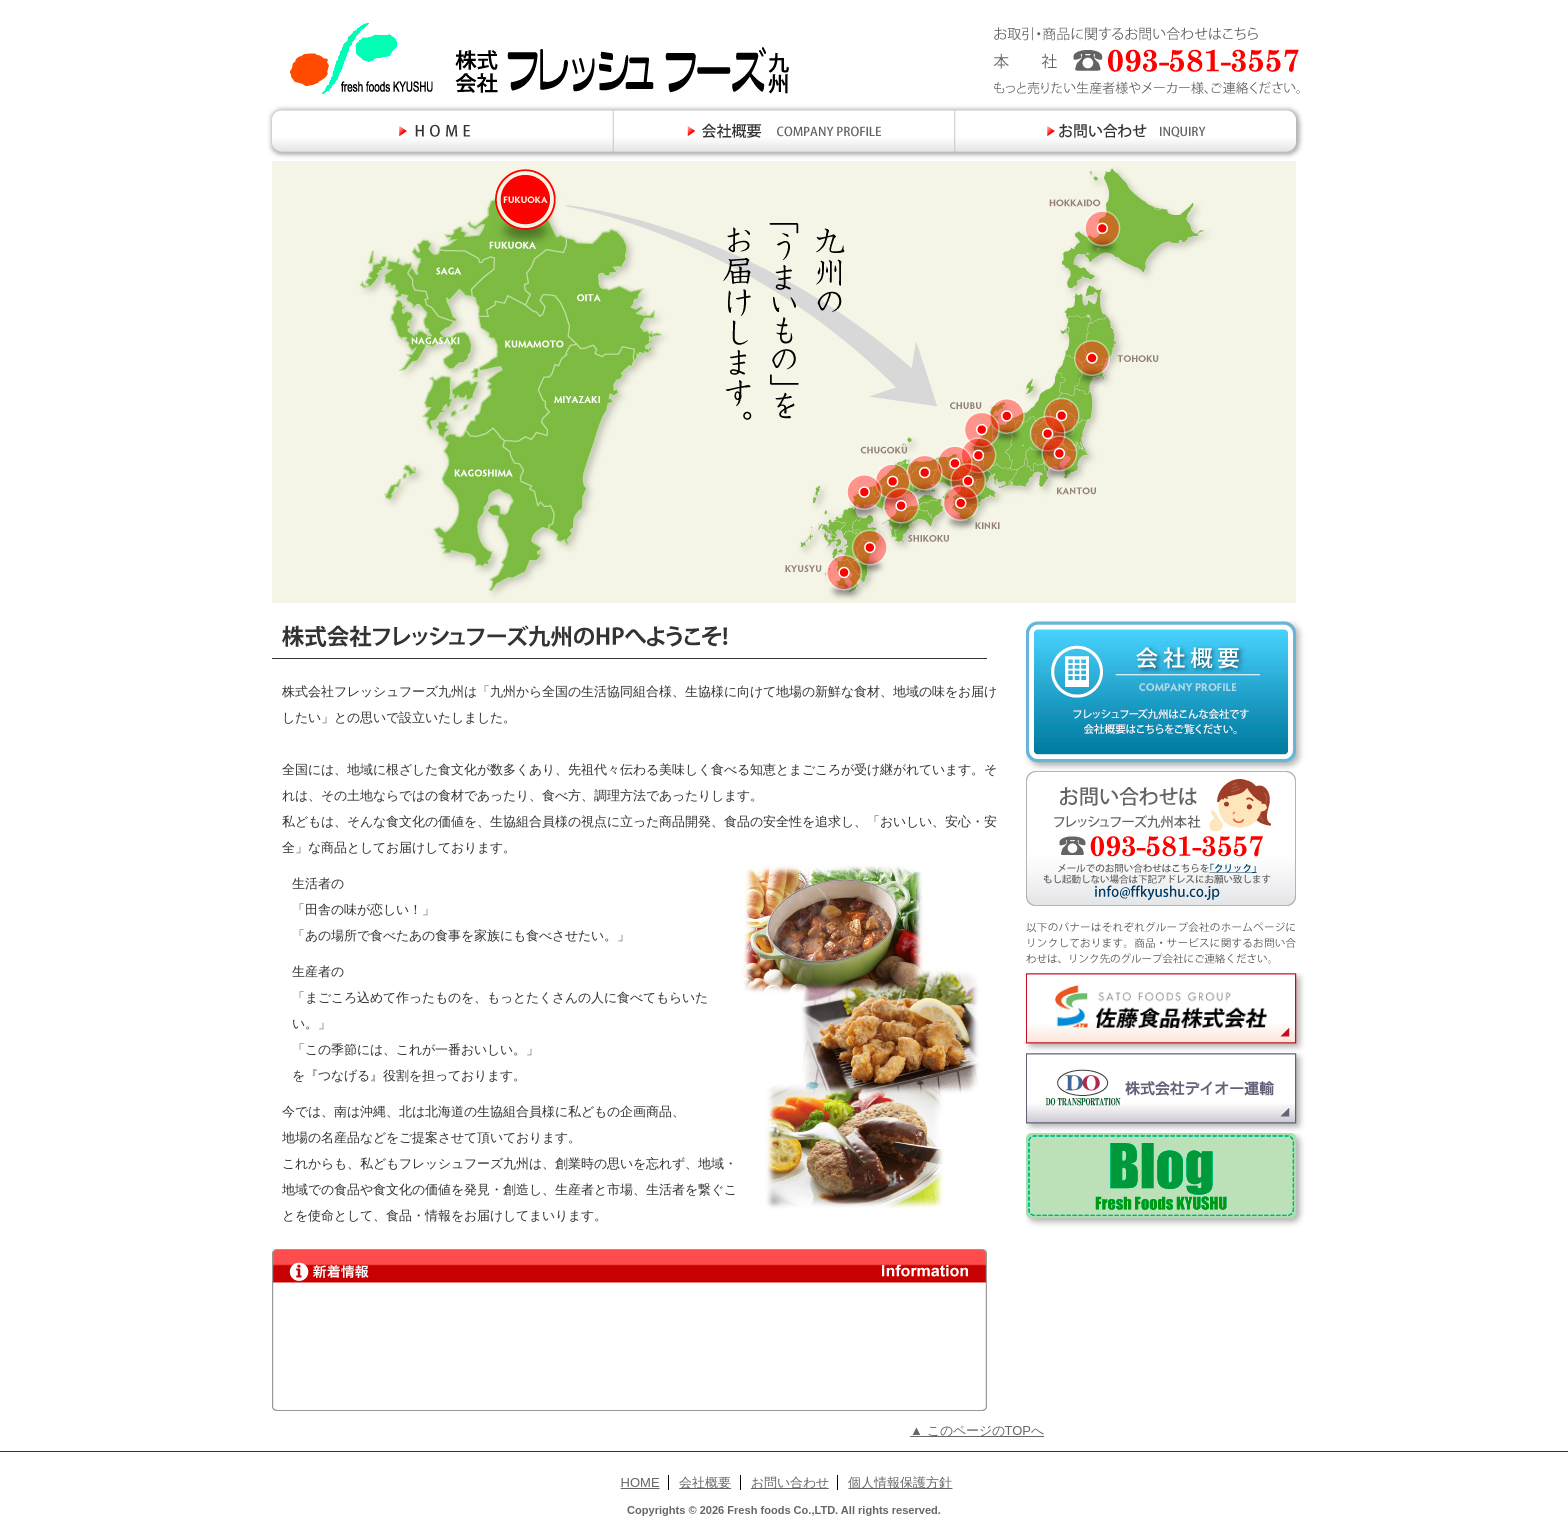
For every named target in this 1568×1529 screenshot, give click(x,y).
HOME (640, 1482)
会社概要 (705, 1482)
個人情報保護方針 (900, 1482)
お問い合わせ (790, 1482)
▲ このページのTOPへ (977, 1430)
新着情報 (627, 1347)
